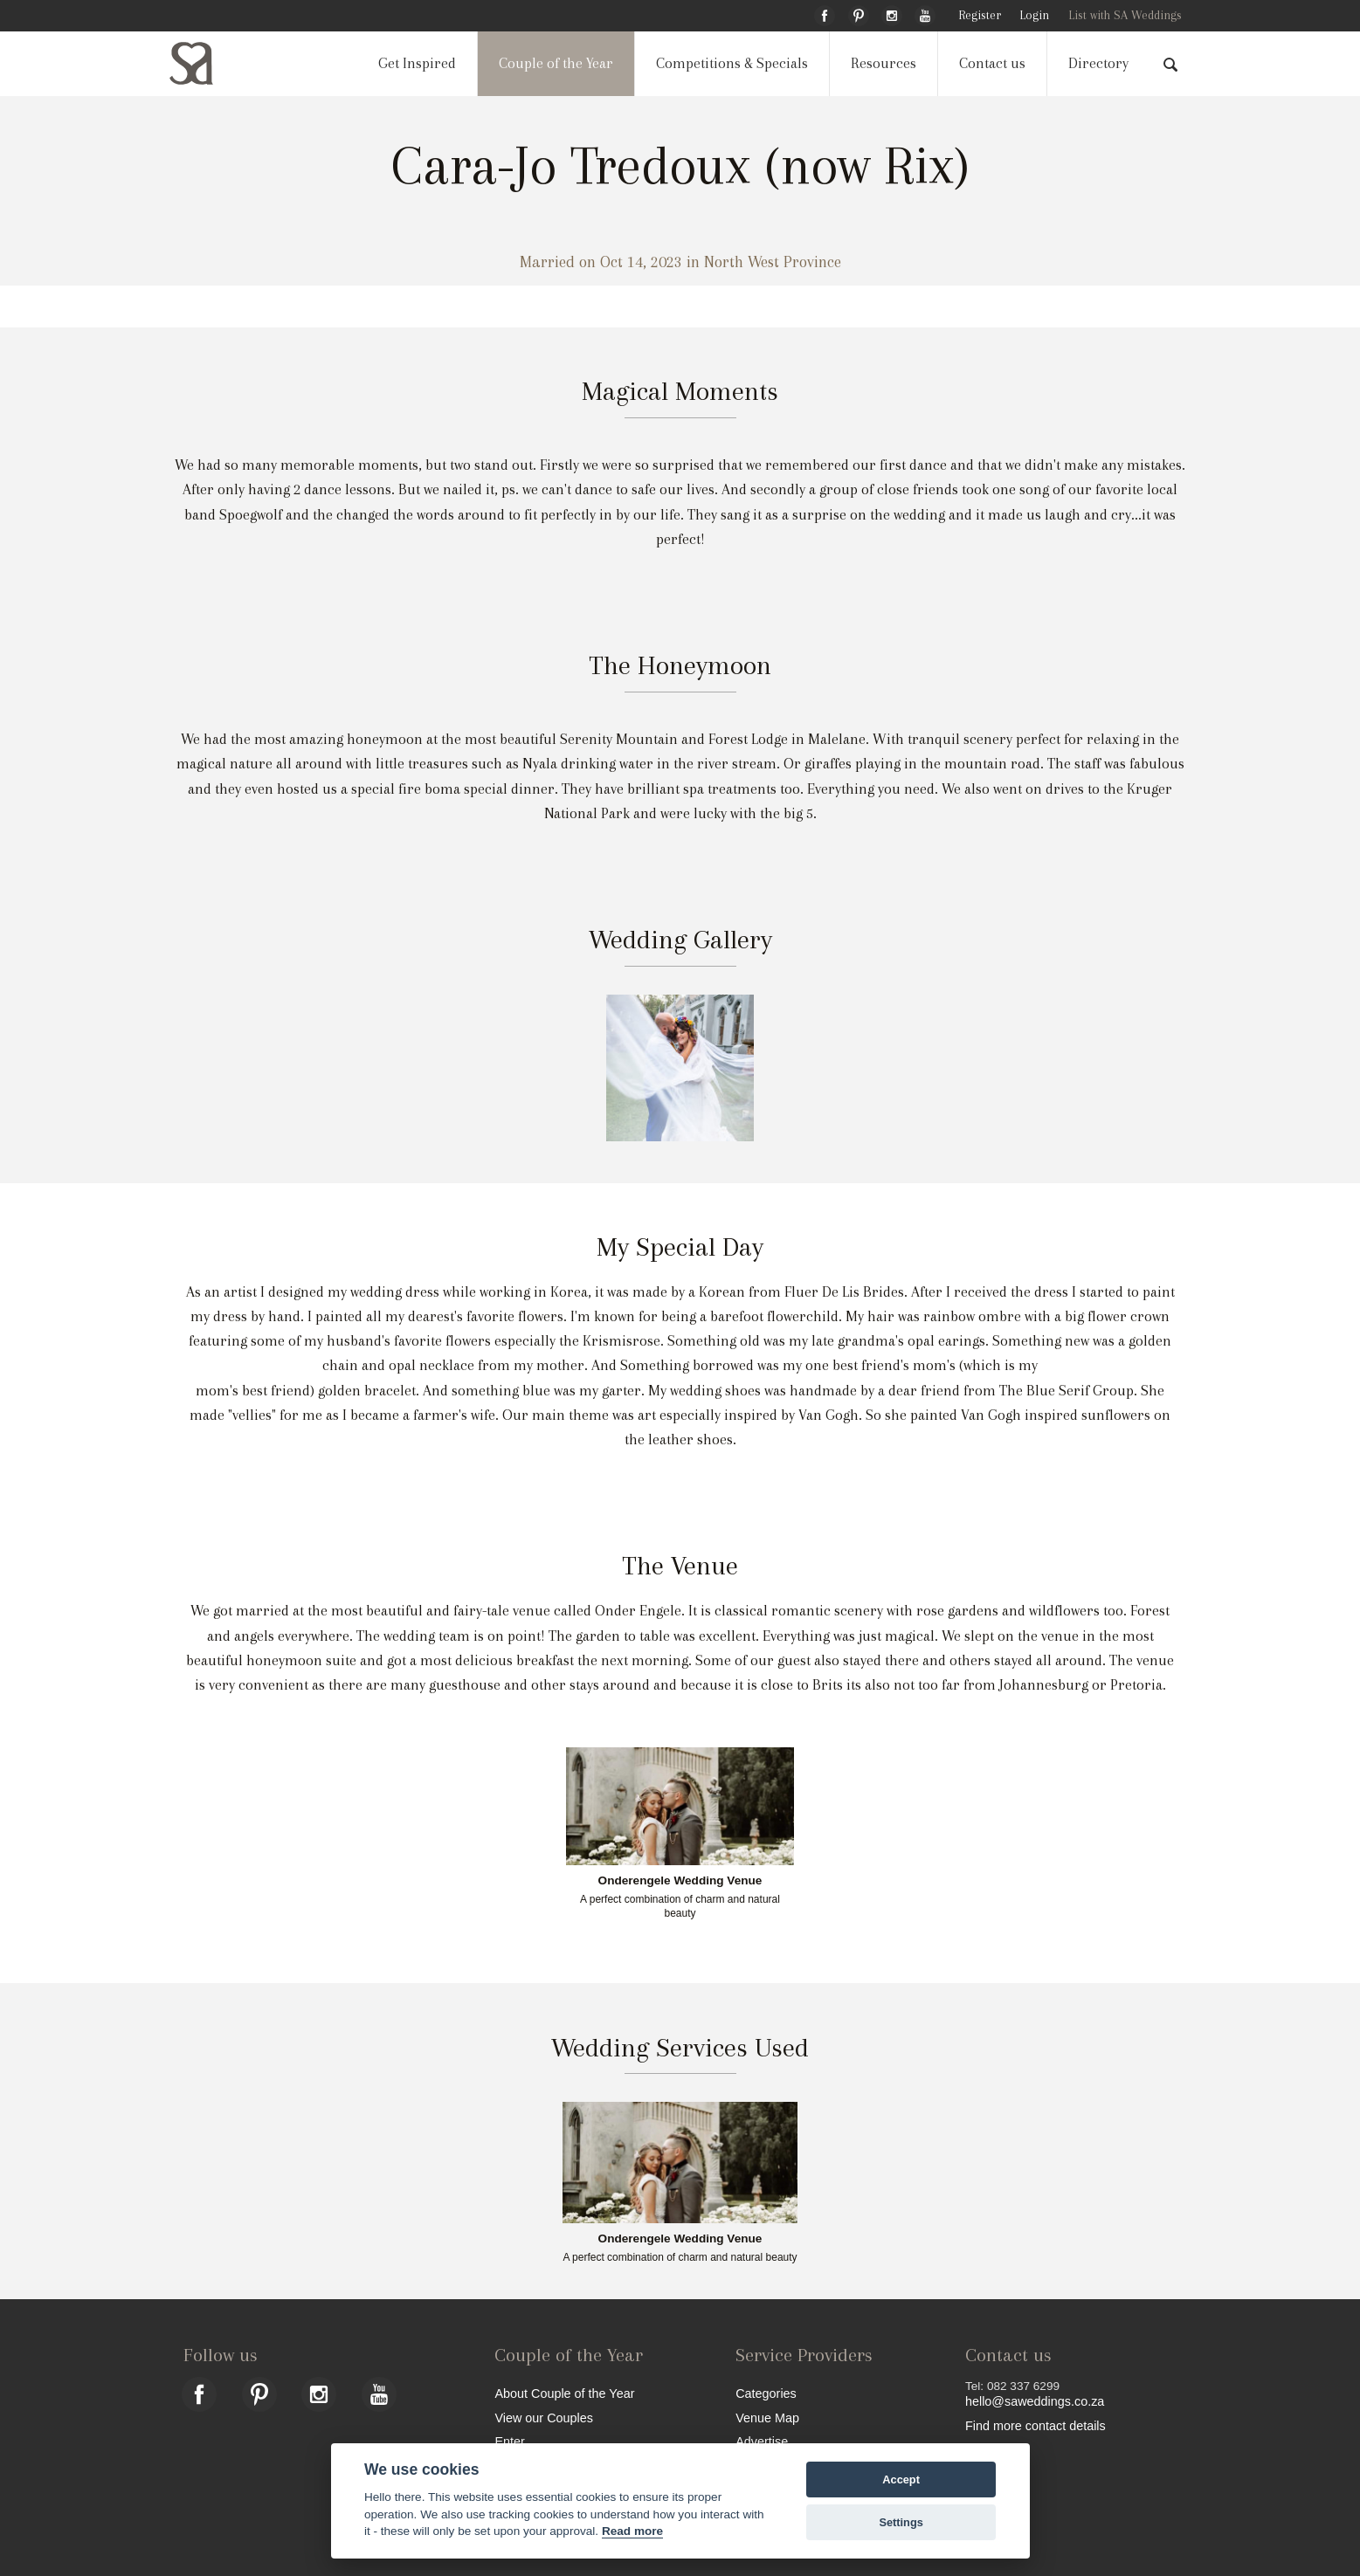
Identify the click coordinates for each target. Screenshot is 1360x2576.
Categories (766, 2393)
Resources (883, 63)
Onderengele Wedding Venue (680, 1881)
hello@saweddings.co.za (1034, 2401)
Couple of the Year (556, 63)
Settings (900, 2522)
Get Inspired (417, 63)
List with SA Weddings (1125, 15)
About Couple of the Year (564, 2393)
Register (979, 15)
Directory (1098, 63)
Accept (901, 2479)
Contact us (992, 63)
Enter (509, 2441)
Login (1034, 15)
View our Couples (543, 2417)
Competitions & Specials (732, 63)
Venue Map (767, 2417)
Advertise (761, 2441)
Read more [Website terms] (632, 2531)
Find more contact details (1035, 2425)
